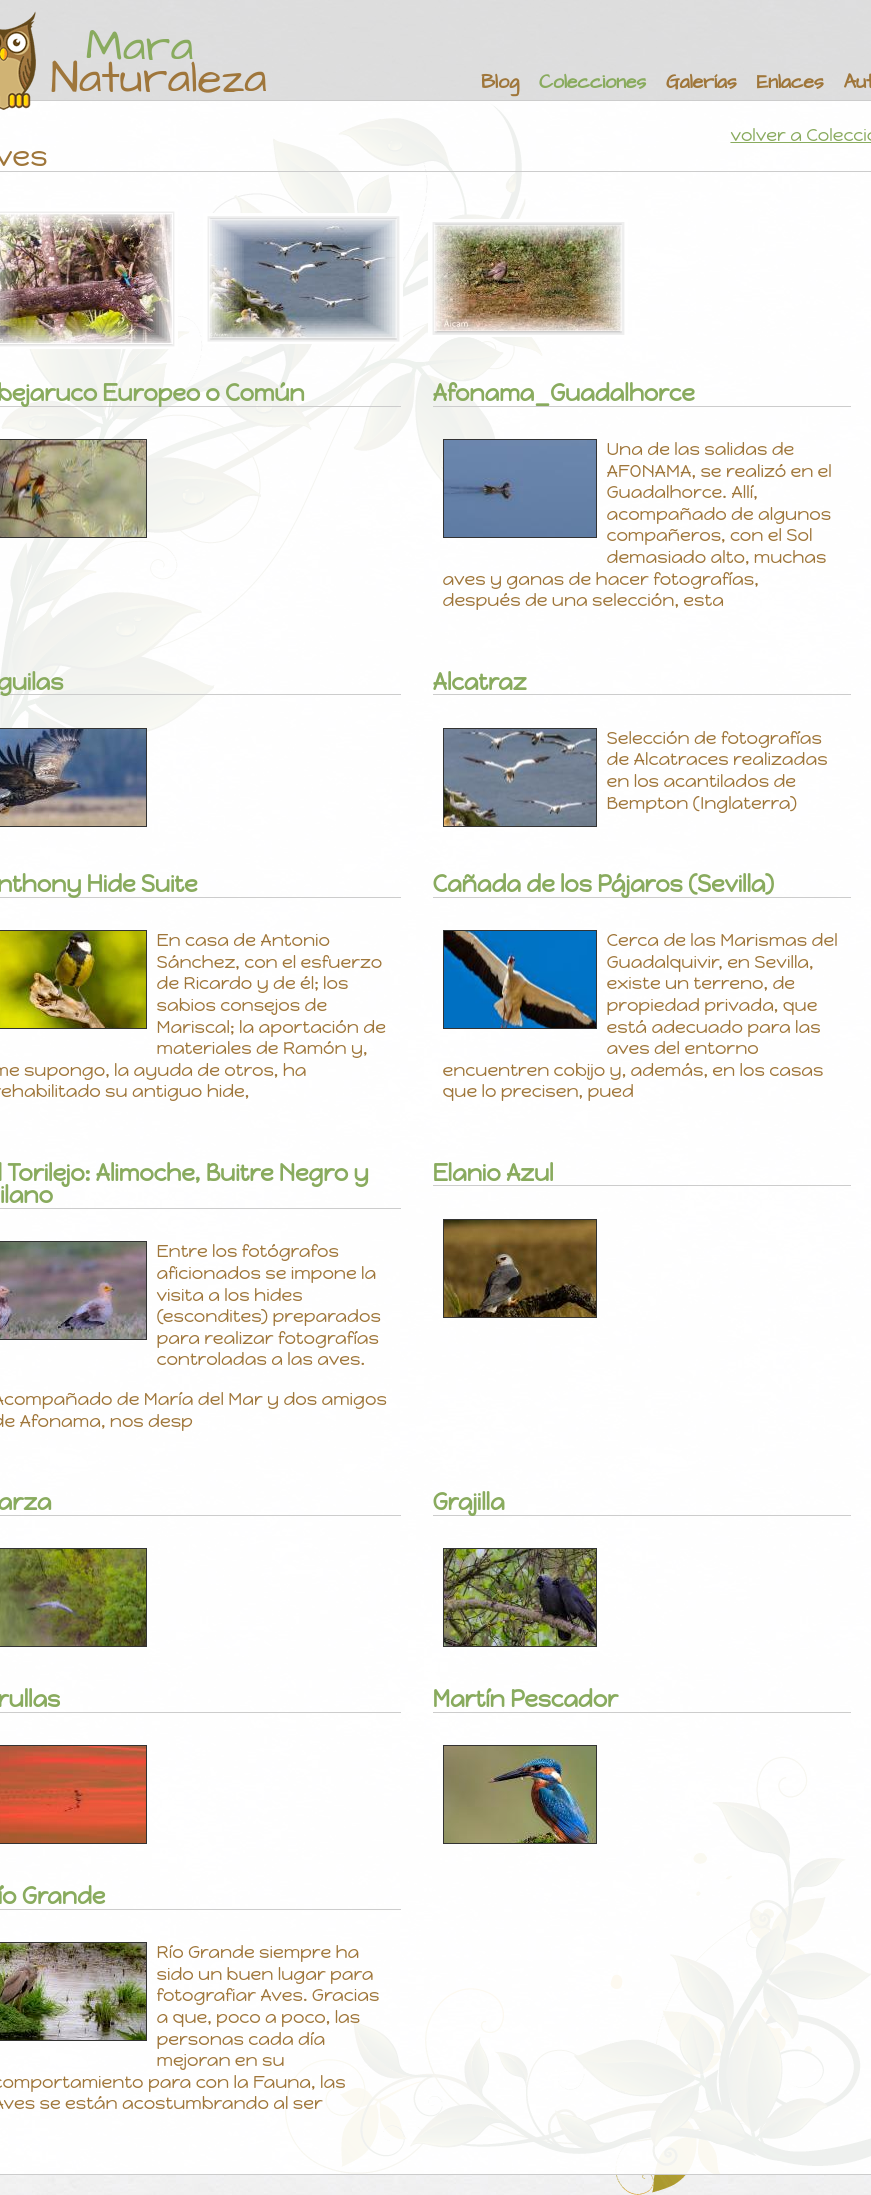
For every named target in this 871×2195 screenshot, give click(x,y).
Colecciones (592, 82)
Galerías (701, 82)
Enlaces (790, 82)
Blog (500, 82)
